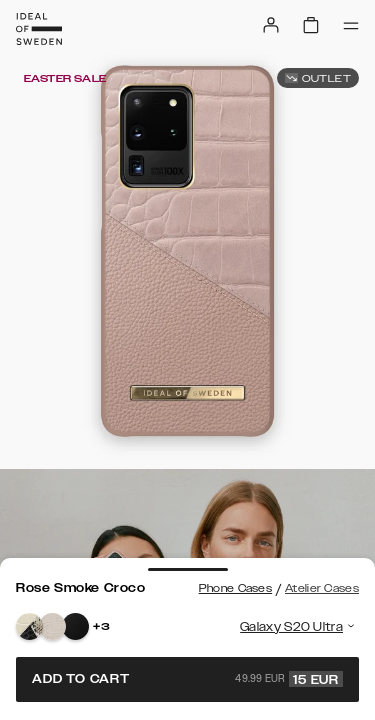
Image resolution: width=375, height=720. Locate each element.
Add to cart (187, 679)
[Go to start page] (39, 29)
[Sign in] (271, 25)
